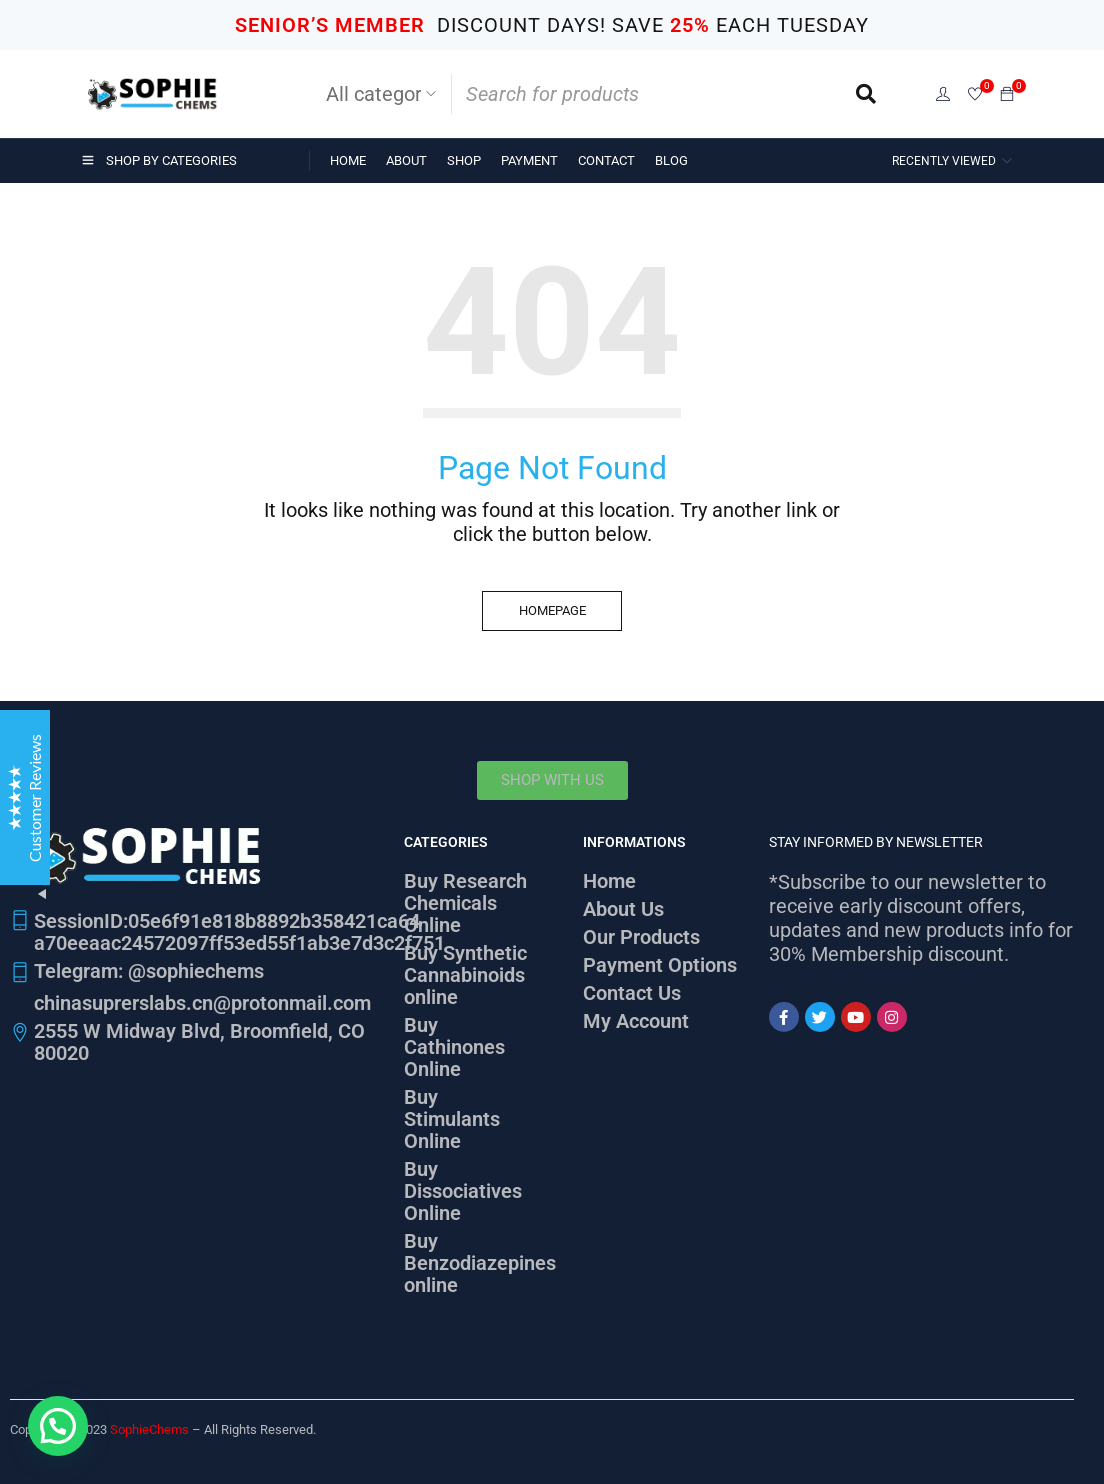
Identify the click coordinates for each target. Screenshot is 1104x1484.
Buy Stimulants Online (452, 1119)
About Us (623, 909)
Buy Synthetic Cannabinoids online (465, 975)
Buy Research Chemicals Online (465, 903)
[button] (58, 1426)
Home (609, 881)
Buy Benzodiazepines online (480, 1263)
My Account (636, 1021)
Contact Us (632, 993)
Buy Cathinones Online (454, 1047)
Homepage (552, 610)
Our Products (641, 937)
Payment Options (660, 965)
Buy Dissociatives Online (463, 1191)
